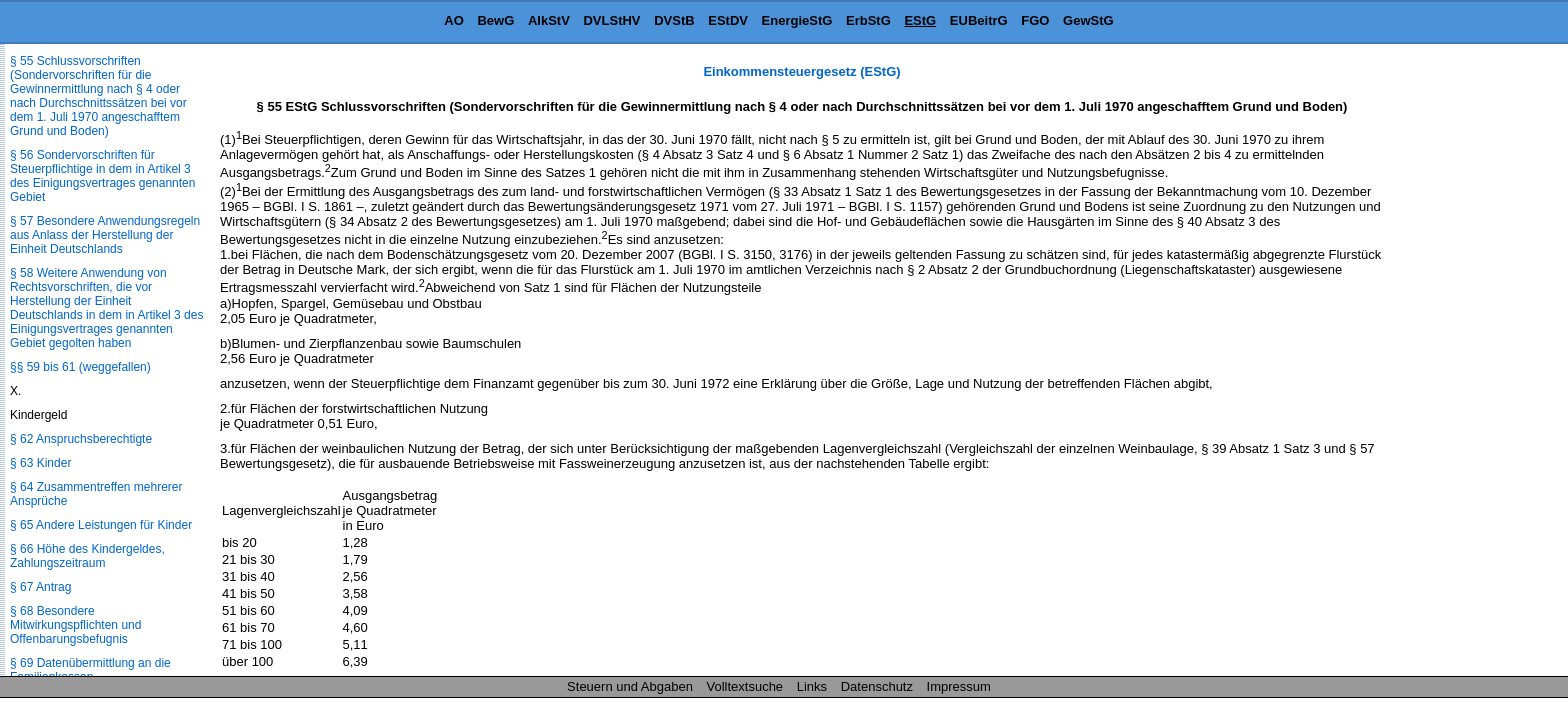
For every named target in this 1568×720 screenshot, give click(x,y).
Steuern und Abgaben (630, 686)
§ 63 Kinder (40, 463)
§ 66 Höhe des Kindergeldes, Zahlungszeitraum (87, 556)
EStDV (728, 20)
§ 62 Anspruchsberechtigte (81, 439)
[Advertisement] (1468, 364)
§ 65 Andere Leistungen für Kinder (101, 525)
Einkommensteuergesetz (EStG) (801, 71)
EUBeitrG (979, 20)
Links (812, 686)
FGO (1035, 20)
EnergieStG (797, 20)
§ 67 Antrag (40, 587)
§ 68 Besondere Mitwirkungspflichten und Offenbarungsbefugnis (75, 625)
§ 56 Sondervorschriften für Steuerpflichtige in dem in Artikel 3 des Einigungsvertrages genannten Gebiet (102, 176)
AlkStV (549, 20)
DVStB (674, 20)
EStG (920, 20)
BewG (495, 20)
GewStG (1088, 20)
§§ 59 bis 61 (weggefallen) (80, 367)
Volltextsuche (745, 686)
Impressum (959, 686)
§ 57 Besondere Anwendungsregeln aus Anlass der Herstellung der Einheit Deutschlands (105, 235)
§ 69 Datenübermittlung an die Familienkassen (90, 670)
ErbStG (868, 20)
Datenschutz (877, 686)
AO (454, 20)
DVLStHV (611, 20)
